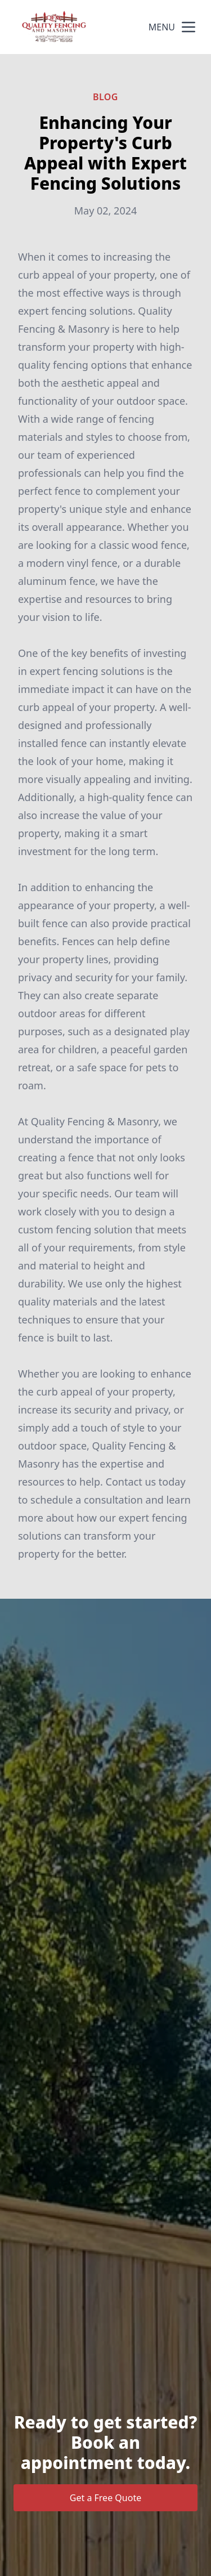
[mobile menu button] (188, 27)
